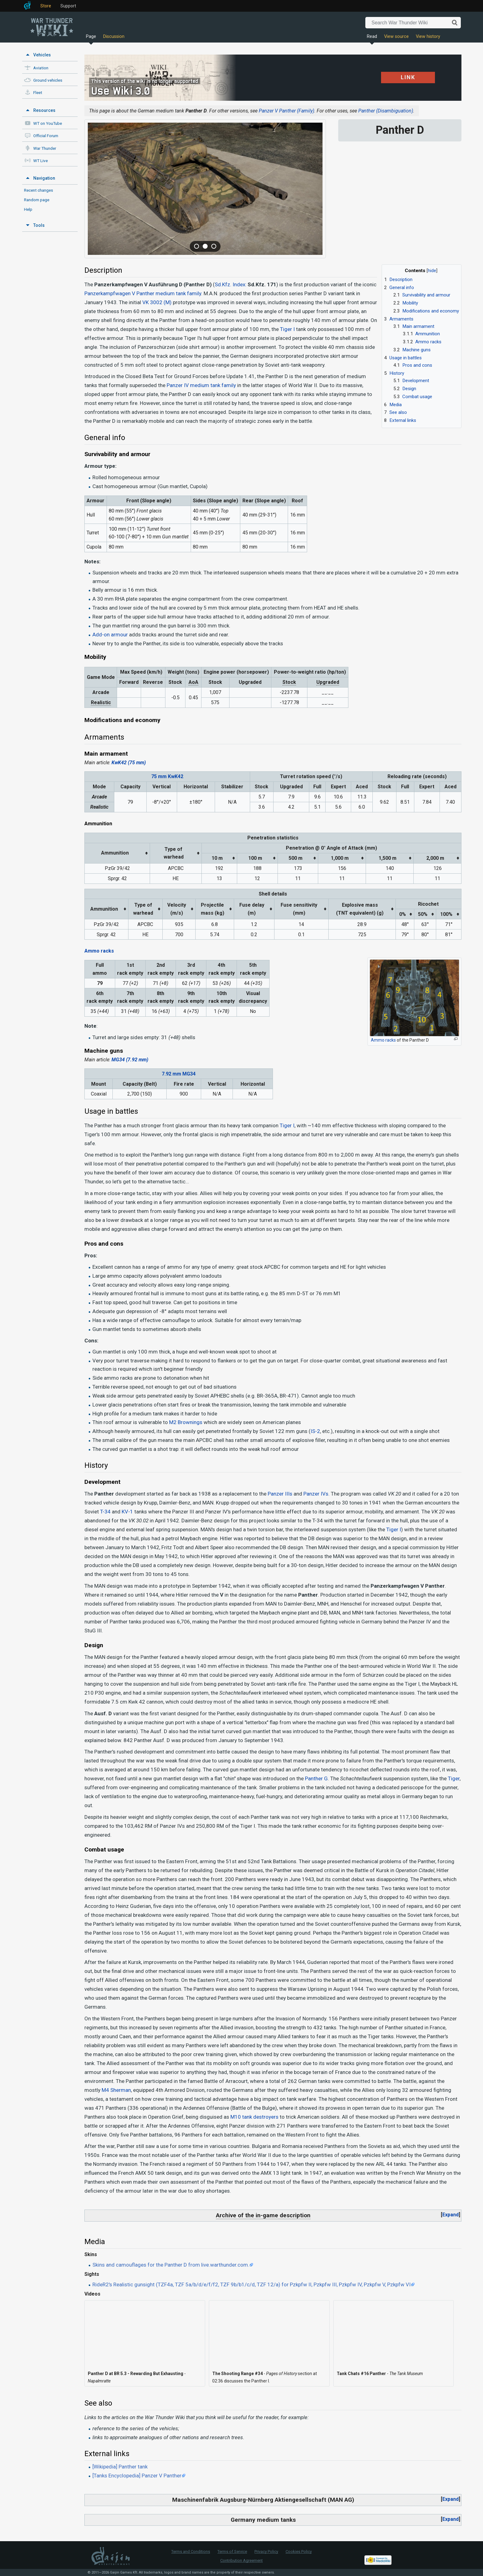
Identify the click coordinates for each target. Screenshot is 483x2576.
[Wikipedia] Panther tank (120, 2467)
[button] (450, 2215)
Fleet (37, 92)
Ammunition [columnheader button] (115, 853)
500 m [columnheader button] (295, 858)
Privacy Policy (266, 2551)
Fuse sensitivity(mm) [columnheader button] (299, 909)
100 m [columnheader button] (255, 858)
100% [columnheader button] (446, 914)
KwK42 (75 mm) (129, 762)
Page (91, 36)
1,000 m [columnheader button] (340, 858)
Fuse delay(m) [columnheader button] (251, 909)
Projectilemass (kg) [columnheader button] (212, 909)
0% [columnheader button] (402, 914)
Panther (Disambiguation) (385, 111)
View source (396, 36)
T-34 (105, 1511)
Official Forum (45, 135)
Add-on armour (110, 634)
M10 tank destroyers (254, 2117)
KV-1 (127, 1511)
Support (68, 5)
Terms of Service (232, 2551)
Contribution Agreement (241, 2560)
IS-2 (315, 1431)
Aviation (40, 68)
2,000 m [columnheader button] (435, 858)
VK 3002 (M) (157, 302)
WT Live (40, 160)
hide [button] (432, 270)
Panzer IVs (315, 1494)
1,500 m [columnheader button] (387, 858)
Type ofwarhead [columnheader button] (174, 853)
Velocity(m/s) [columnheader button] (176, 909)
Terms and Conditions (190, 2551)
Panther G (316, 1778)
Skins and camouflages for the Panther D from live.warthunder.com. (170, 2265)
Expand (450, 2215)
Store (45, 5)
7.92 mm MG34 (179, 1074)
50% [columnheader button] (423, 914)
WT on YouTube (47, 123)
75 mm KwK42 (167, 776)
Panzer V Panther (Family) (286, 111)
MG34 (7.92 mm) (130, 1060)
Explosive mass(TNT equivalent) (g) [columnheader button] (360, 909)
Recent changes (38, 190)
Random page (36, 199)
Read (372, 36)
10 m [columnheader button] (217, 858)
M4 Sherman (116, 2090)
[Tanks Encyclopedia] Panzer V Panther (136, 2475)
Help (28, 209)
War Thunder (44, 148)
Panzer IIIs (280, 1494)
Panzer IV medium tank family (201, 385)
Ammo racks (99, 951)
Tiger (454, 1778)
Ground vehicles (47, 80)
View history (428, 36)
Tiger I (287, 329)
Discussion (113, 36)
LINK (408, 77)
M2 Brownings (185, 1422)
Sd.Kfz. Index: (230, 284)
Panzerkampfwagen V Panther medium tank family (142, 293)
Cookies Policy (299, 2551)
